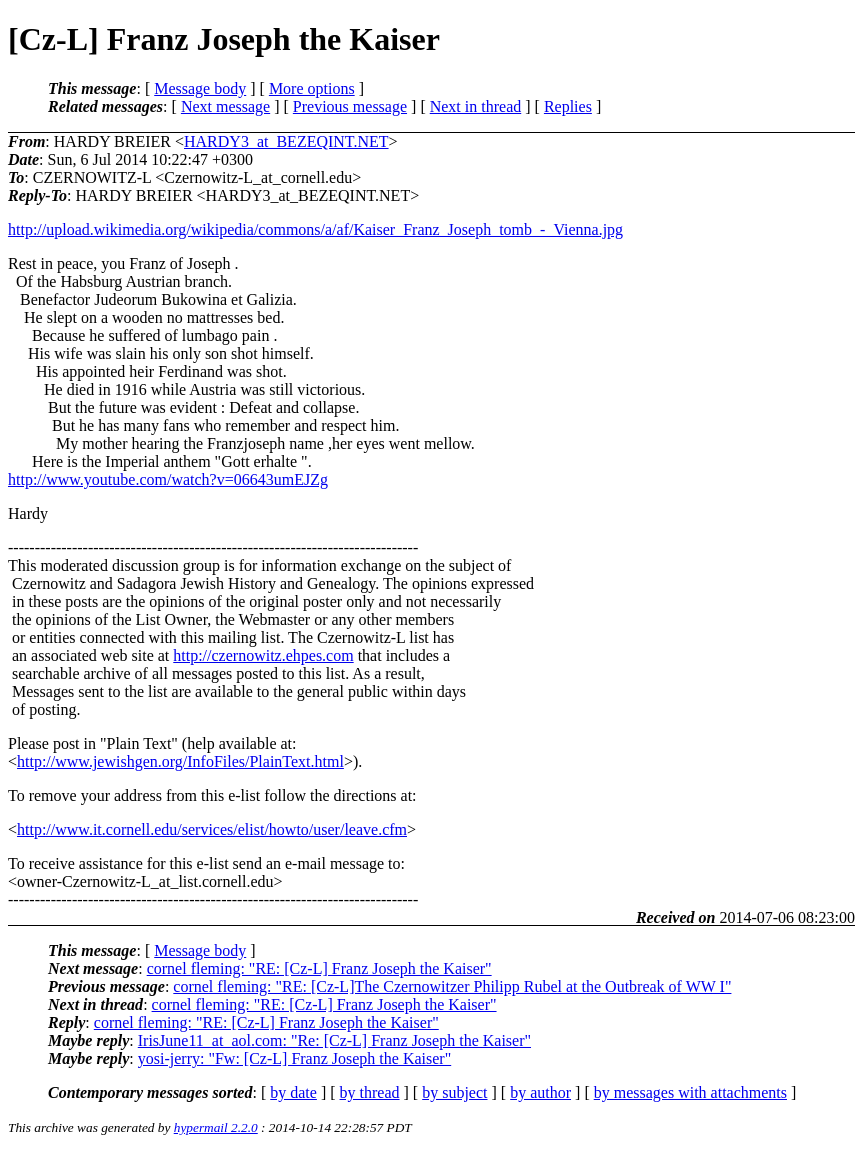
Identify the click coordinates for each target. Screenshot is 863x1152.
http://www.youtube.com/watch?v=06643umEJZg (168, 479)
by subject (454, 1092)
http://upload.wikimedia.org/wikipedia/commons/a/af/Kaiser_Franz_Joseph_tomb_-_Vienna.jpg (315, 229)
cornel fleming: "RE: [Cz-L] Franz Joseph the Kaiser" (319, 968)
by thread (370, 1092)
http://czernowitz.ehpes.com (263, 655)
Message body (200, 88)
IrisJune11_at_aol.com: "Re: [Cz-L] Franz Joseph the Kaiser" (334, 1040)
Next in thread (476, 106)
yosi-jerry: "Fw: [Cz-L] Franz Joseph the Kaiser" (294, 1058)
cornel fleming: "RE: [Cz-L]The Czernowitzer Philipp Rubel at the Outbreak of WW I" (452, 986)
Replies (568, 106)
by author (540, 1092)
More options (312, 88)
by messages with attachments (690, 1092)
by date (293, 1092)
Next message (225, 106)
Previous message (350, 106)
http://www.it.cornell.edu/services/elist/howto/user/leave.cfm (212, 829)
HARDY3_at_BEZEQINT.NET (286, 141)
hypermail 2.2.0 (216, 1127)
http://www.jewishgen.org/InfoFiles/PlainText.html (180, 761)
